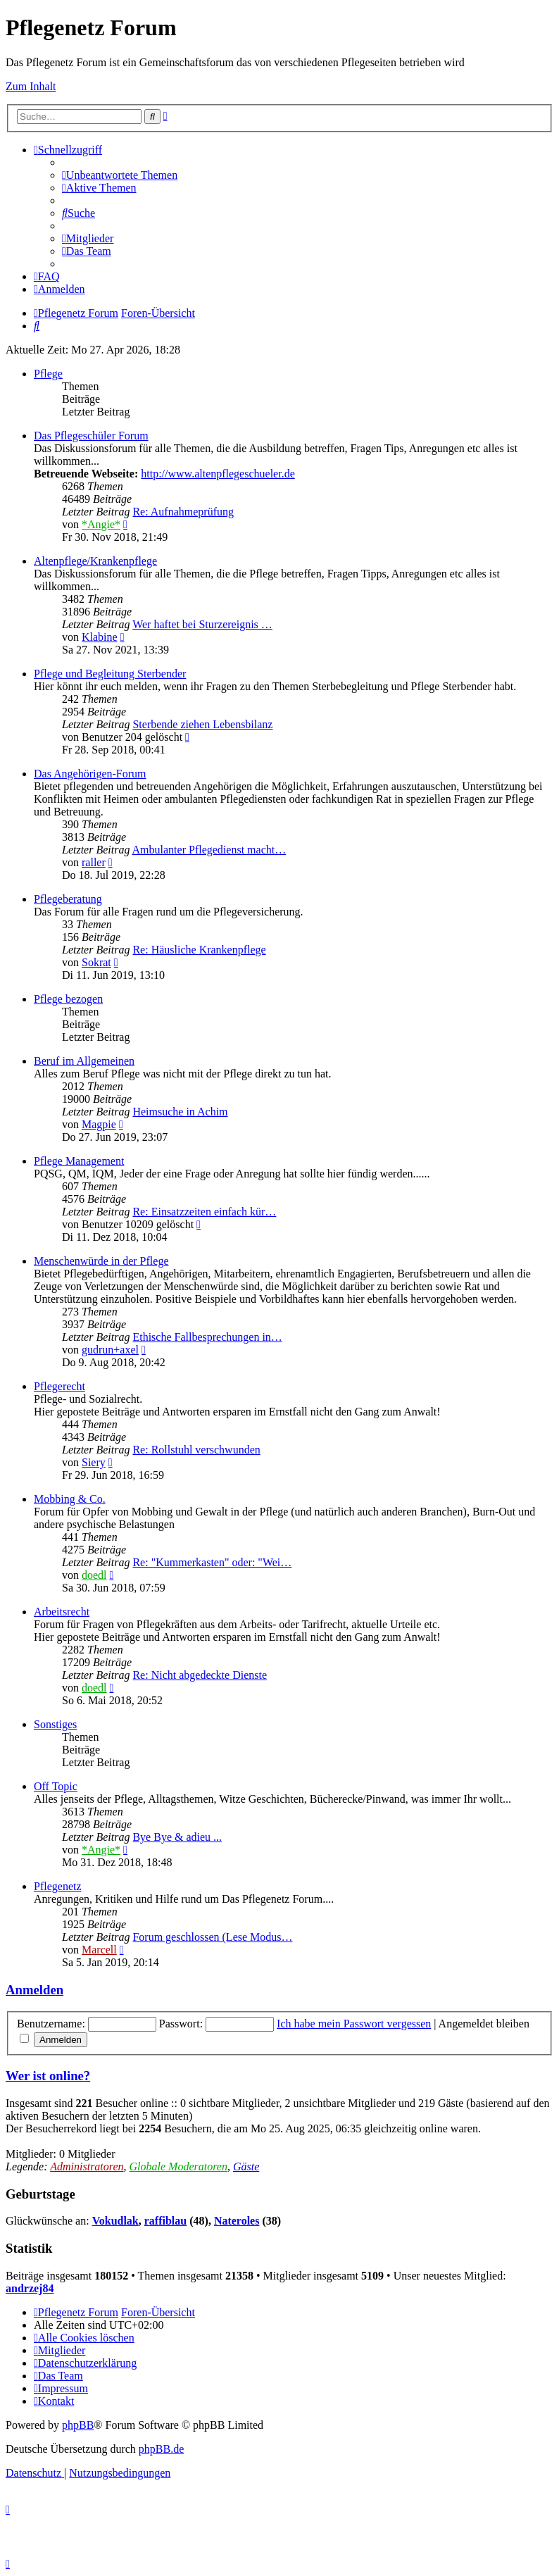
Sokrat (96, 962)
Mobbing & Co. (70, 1499)
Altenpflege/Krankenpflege (95, 561)
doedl (94, 1575)
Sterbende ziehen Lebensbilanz (202, 724)
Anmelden (34, 1989)
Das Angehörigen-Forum (90, 774)
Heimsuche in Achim (179, 1112)
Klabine (100, 637)
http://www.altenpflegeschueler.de (217, 474)
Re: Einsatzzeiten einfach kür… (204, 1212)
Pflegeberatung (68, 899)
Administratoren (86, 2166)
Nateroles (237, 2221)
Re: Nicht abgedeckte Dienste (199, 1675)
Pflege (48, 374)
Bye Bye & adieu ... (177, 1837)
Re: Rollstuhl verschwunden (196, 1450)
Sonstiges (55, 1724)
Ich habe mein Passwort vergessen (354, 2024)
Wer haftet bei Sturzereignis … (202, 624)
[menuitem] (119, 175)
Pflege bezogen (68, 999)
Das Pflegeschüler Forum (91, 436)
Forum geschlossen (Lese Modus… (212, 1937)
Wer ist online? (48, 2075)
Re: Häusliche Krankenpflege (198, 950)
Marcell (99, 1950)
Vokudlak (115, 2221)
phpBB (78, 2425)
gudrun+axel (110, 1350)
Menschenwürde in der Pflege (101, 1261)
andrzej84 (30, 2288)
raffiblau (165, 2221)
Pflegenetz (58, 1886)
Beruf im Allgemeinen (84, 1061)
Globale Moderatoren (178, 2166)
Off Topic (55, 1786)
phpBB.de (161, 2449)
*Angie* (101, 524)
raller (94, 862)
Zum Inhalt (31, 86)
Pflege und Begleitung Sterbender (110, 674)
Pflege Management (79, 1161)
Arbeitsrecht (61, 1612)
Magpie (99, 1124)
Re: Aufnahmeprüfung (183, 512)
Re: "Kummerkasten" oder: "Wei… (211, 1562)
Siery (94, 1462)
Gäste (246, 2166)
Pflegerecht (59, 1386)
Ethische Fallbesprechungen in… (207, 1337)
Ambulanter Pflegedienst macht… (209, 850)
